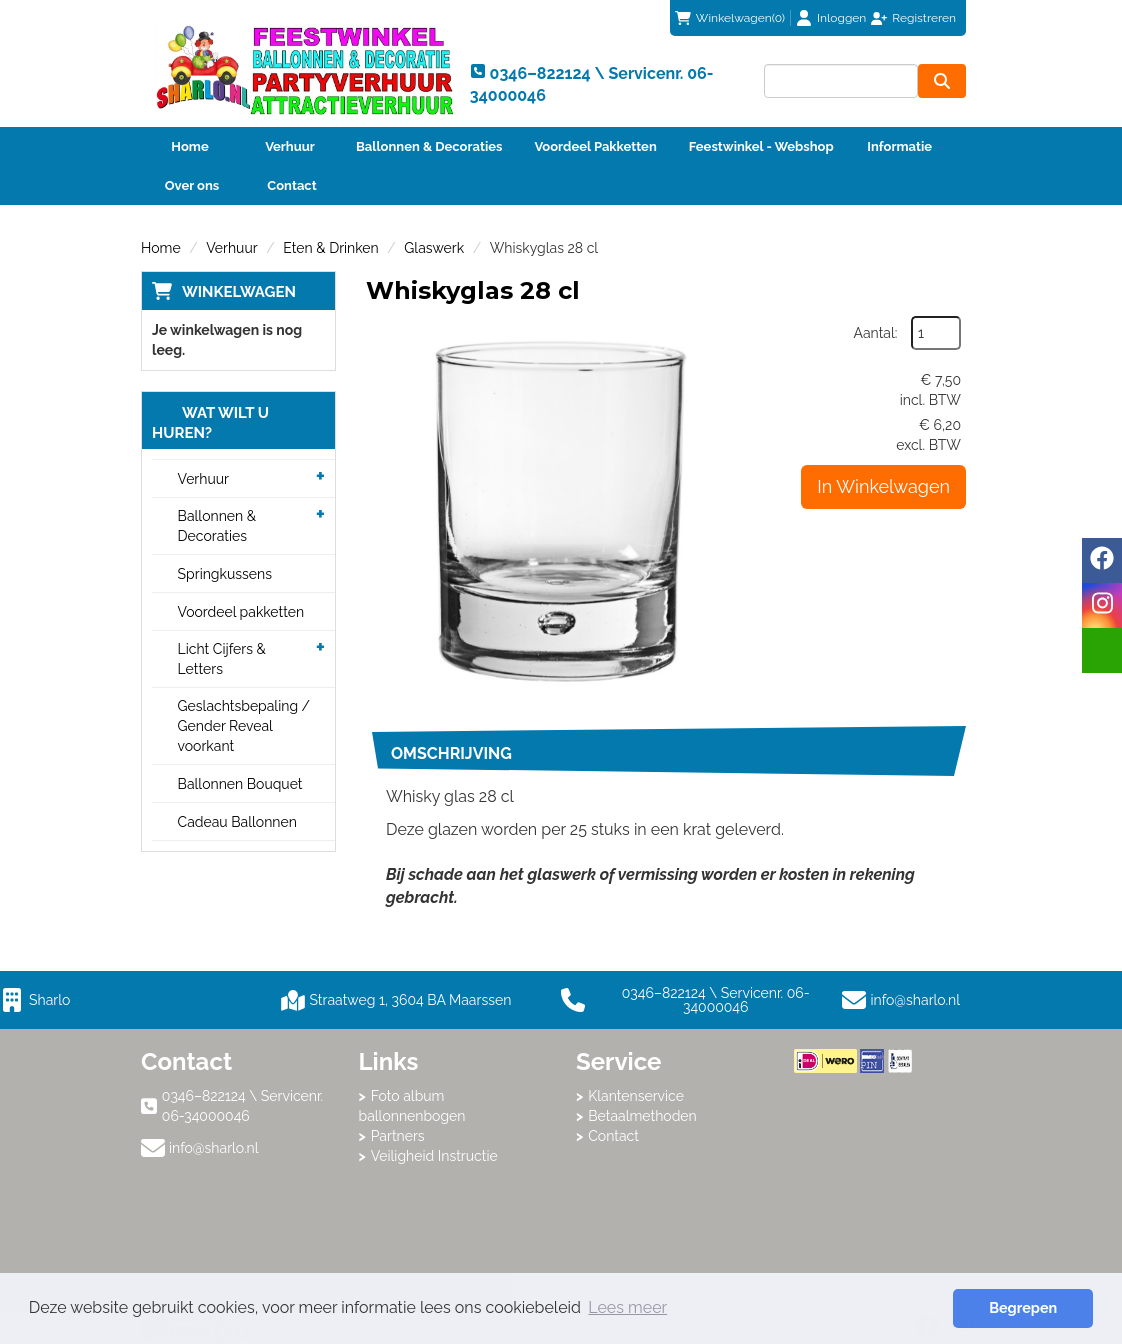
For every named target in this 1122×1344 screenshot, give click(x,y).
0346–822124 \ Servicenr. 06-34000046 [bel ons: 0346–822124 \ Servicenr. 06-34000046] (242, 1106)
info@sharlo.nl (916, 1000)
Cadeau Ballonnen (237, 822)
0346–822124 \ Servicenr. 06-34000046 (685, 1000)
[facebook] (1102, 560)
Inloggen (841, 18)
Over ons (192, 185)
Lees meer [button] (627, 1307)
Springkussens (225, 574)
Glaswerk (434, 248)
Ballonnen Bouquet (240, 784)
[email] (1102, 650)
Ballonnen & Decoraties (429, 146)
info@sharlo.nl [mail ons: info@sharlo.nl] (214, 1148)
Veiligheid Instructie (434, 1156)
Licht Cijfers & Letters (222, 659)
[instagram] (1102, 605)
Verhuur (290, 146)
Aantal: (876, 333)
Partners (398, 1136)
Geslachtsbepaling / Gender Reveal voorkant (244, 726)
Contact (291, 185)
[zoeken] (942, 81)
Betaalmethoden (642, 1116)
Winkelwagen (239, 292)
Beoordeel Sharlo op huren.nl (874, 1183)
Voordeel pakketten (241, 612)
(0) (730, 18)
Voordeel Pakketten (595, 146)
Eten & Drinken (330, 248)
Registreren (924, 18)
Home (189, 146)
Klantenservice (636, 1096)
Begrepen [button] (1023, 1307)
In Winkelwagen (883, 486)
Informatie (899, 146)
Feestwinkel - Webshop (761, 146)
